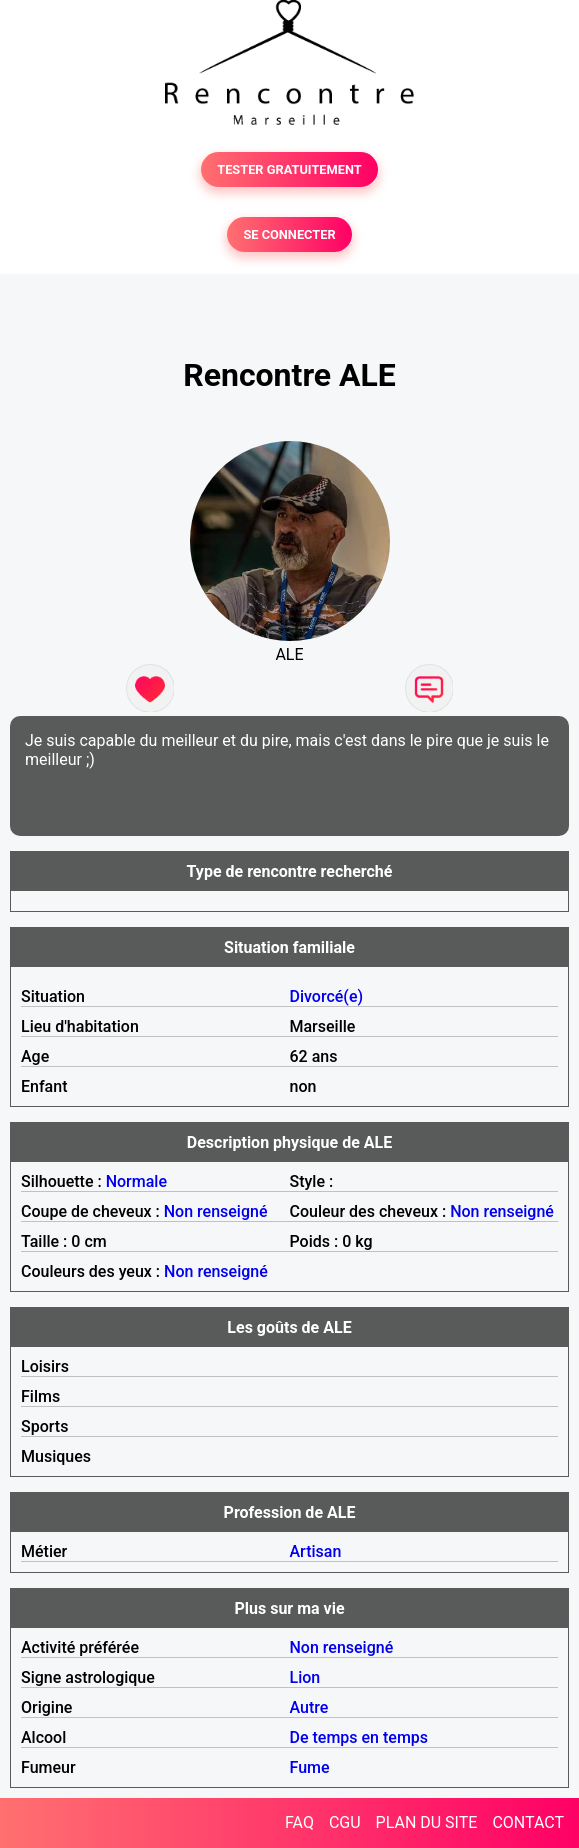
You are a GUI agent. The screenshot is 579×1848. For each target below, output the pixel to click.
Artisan (316, 1551)
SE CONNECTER (289, 234)
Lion (305, 1677)
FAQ (299, 1822)
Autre (309, 1707)
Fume (310, 1767)
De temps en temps (359, 1737)
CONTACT (528, 1822)
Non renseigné (216, 1211)
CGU (345, 1822)
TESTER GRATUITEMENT (289, 169)
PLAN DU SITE (427, 1822)
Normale (136, 1181)
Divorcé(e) (327, 996)
